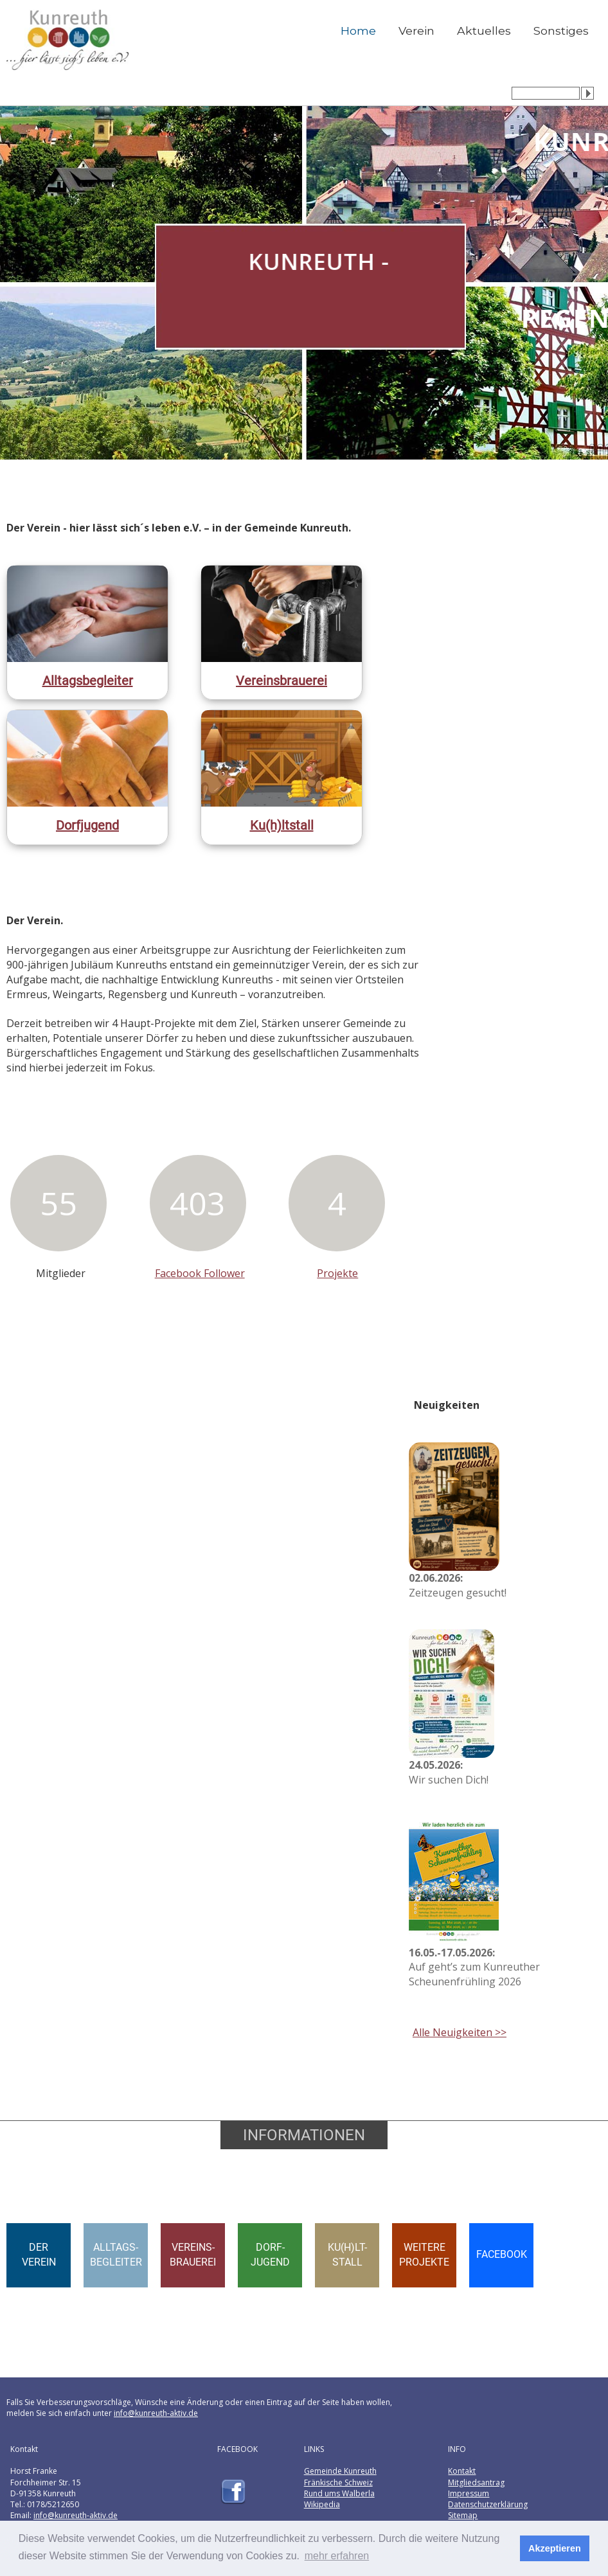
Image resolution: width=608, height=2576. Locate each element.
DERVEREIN (39, 2254)
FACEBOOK (501, 2254)
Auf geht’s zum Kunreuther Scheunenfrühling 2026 (474, 1967)
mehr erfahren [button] (337, 2555)
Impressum (468, 2493)
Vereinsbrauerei (281, 680)
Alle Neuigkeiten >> (459, 2032)
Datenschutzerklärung (488, 2504)
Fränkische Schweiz (338, 2482)
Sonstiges (561, 30)
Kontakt (462, 2470)
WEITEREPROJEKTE (424, 2254)
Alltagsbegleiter (87, 680)
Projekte (337, 1273)
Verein (416, 30)
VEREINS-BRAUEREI (193, 2254)
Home (358, 30)
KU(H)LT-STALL (347, 2254)
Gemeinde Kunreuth (340, 2470)
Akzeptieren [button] (554, 2548)
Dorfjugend (87, 825)
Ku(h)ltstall (282, 825)
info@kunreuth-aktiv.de (156, 2413)
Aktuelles (484, 30)
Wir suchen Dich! (448, 1772)
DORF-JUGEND (270, 2254)
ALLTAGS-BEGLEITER (116, 2254)
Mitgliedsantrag (476, 2482)
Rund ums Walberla (339, 2493)
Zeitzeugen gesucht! (457, 1585)
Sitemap (463, 2515)
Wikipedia (322, 2504)
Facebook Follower (200, 1273)
